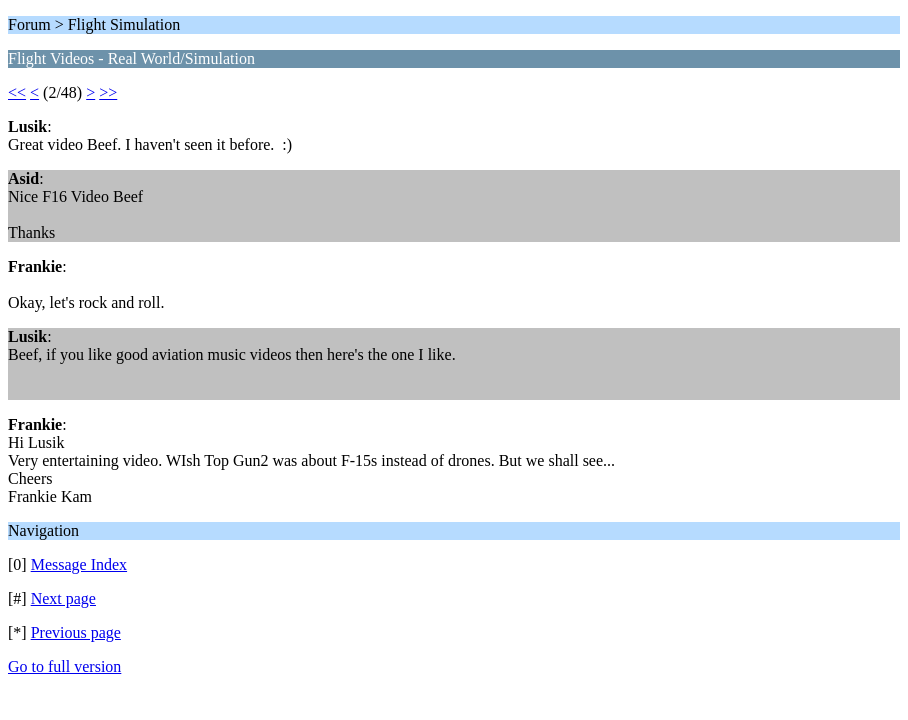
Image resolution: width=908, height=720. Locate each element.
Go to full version (64, 666)
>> (108, 92)
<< (17, 92)
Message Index (79, 564)
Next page (63, 598)
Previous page (76, 632)
